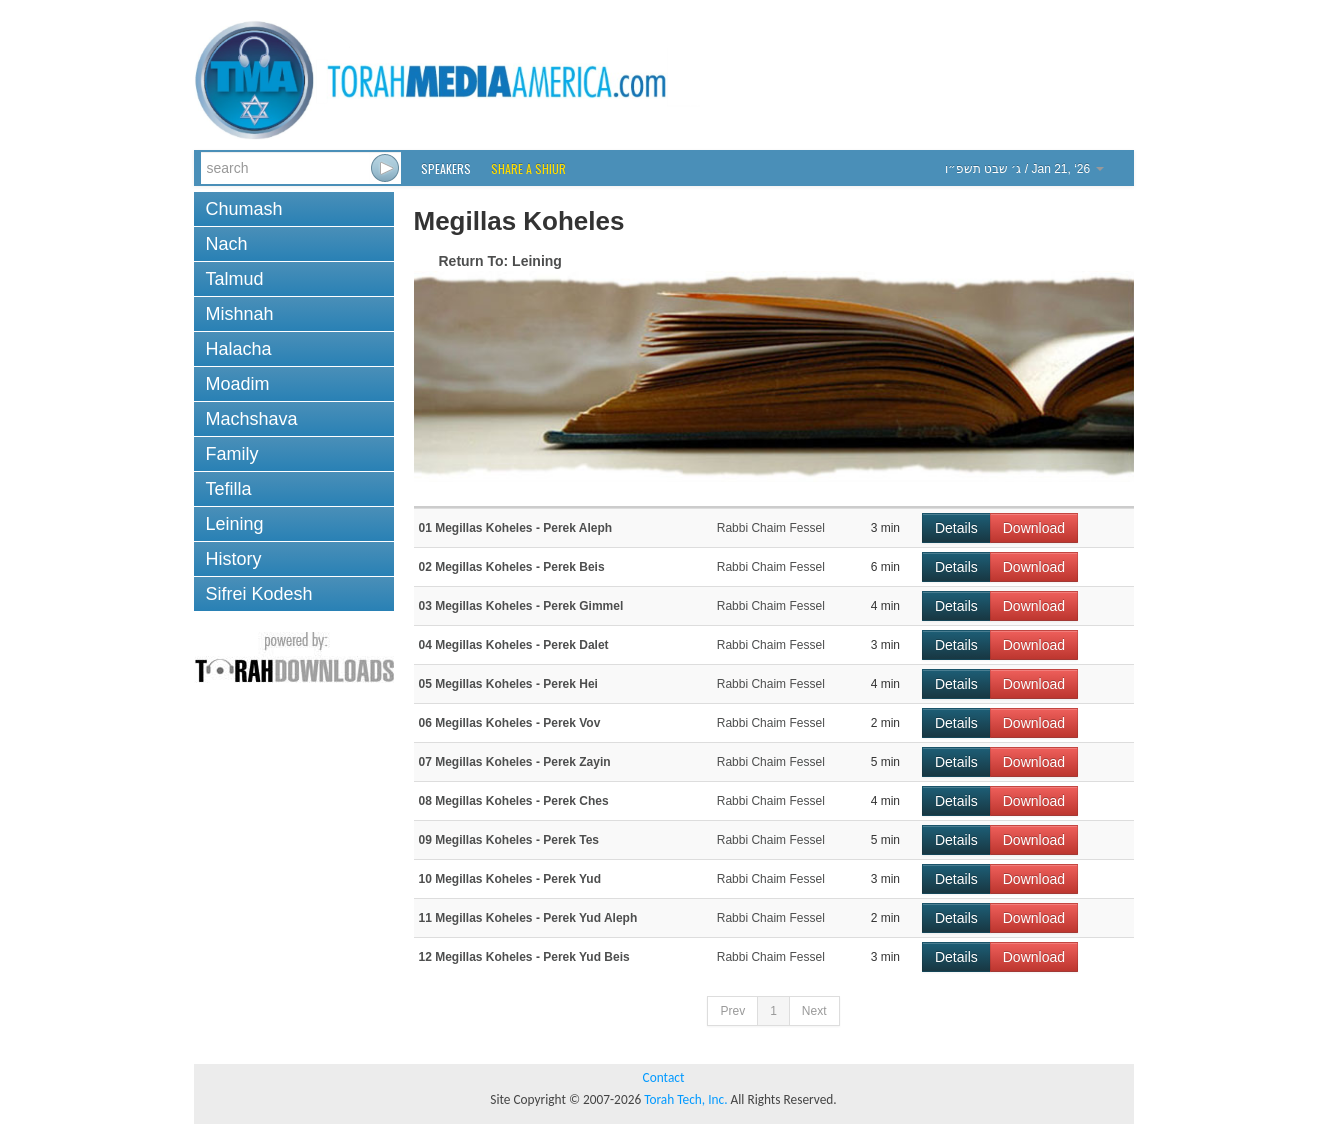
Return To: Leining (500, 261)
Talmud (235, 279)
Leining (235, 524)
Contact (664, 1077)
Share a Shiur (528, 168)
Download (1034, 528)
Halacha (239, 349)
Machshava (252, 419)
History (234, 559)
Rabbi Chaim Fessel (771, 528)
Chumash (244, 209)
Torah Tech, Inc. (685, 1099)
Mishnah (240, 314)
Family (232, 454)
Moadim (238, 384)
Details (956, 528)
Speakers (446, 168)
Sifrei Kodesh (259, 594)
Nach (227, 244)
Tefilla (229, 489)
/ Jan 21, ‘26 (1024, 169)
